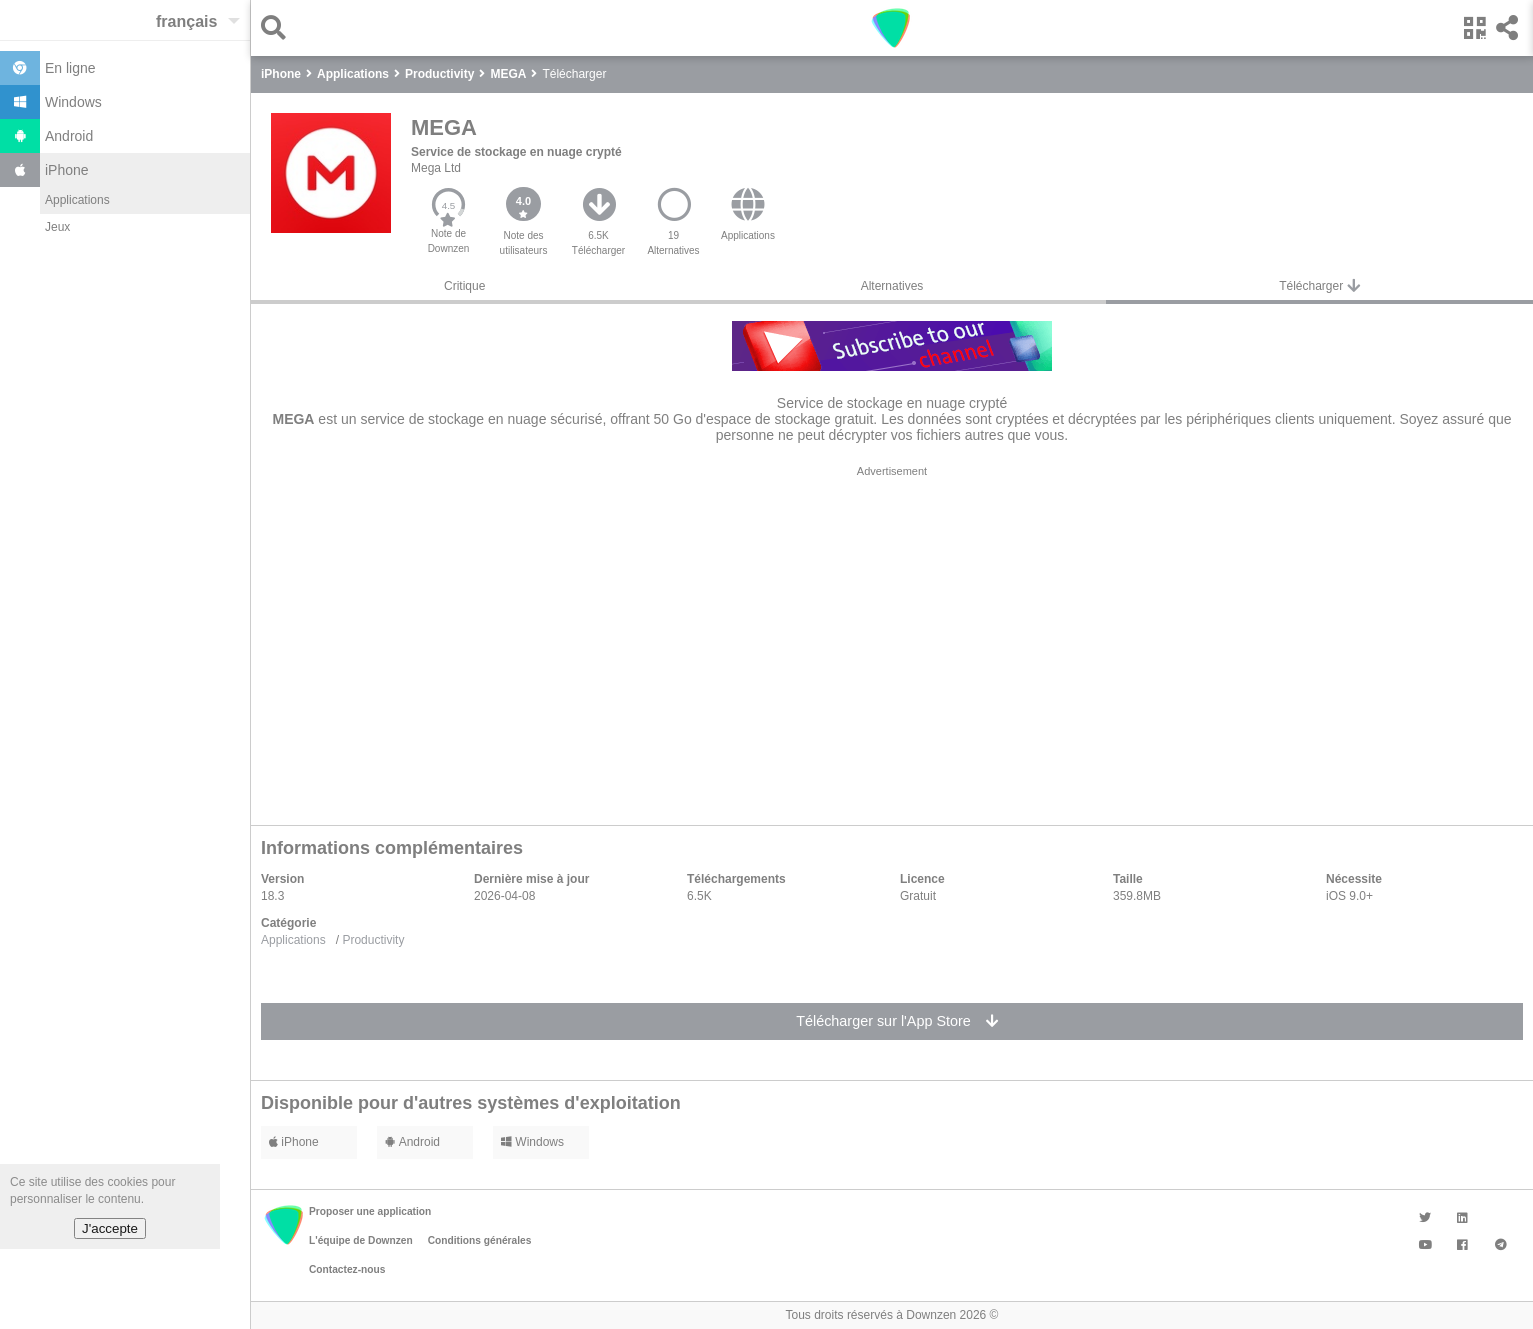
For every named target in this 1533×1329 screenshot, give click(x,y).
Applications (77, 200)
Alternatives (892, 286)
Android (412, 1142)
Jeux (57, 227)
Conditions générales (480, 1240)
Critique (464, 286)
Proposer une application (370, 1211)
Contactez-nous (347, 1269)
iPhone (294, 1142)
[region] (892, 640)
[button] (278, 27)
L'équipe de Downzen (361, 1240)
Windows (532, 1142)
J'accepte (110, 1228)
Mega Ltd (436, 168)
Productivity (373, 940)
